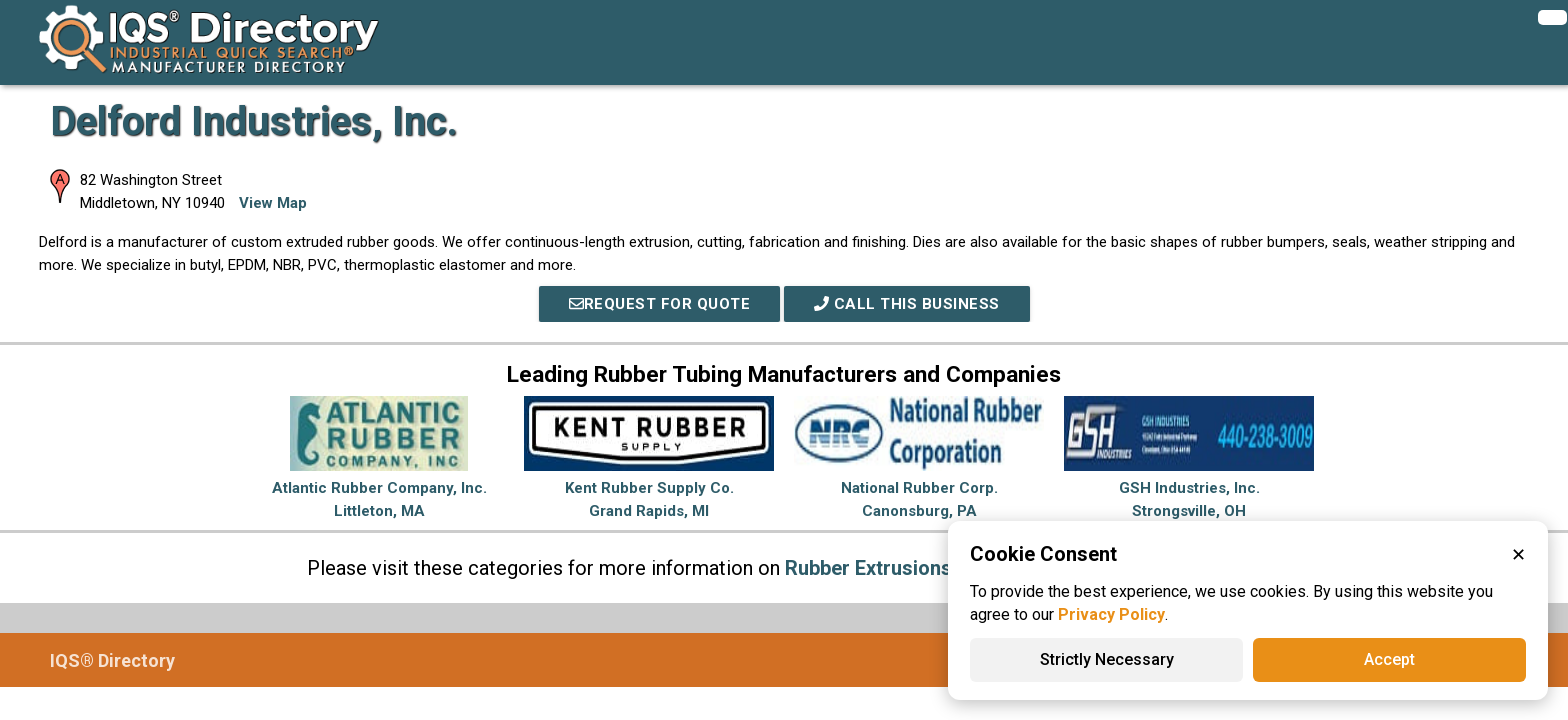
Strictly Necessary (1107, 659)
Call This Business (907, 304)
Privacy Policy (1111, 614)
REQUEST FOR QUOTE (660, 304)
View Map (273, 203)
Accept (1389, 659)
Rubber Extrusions (868, 568)
